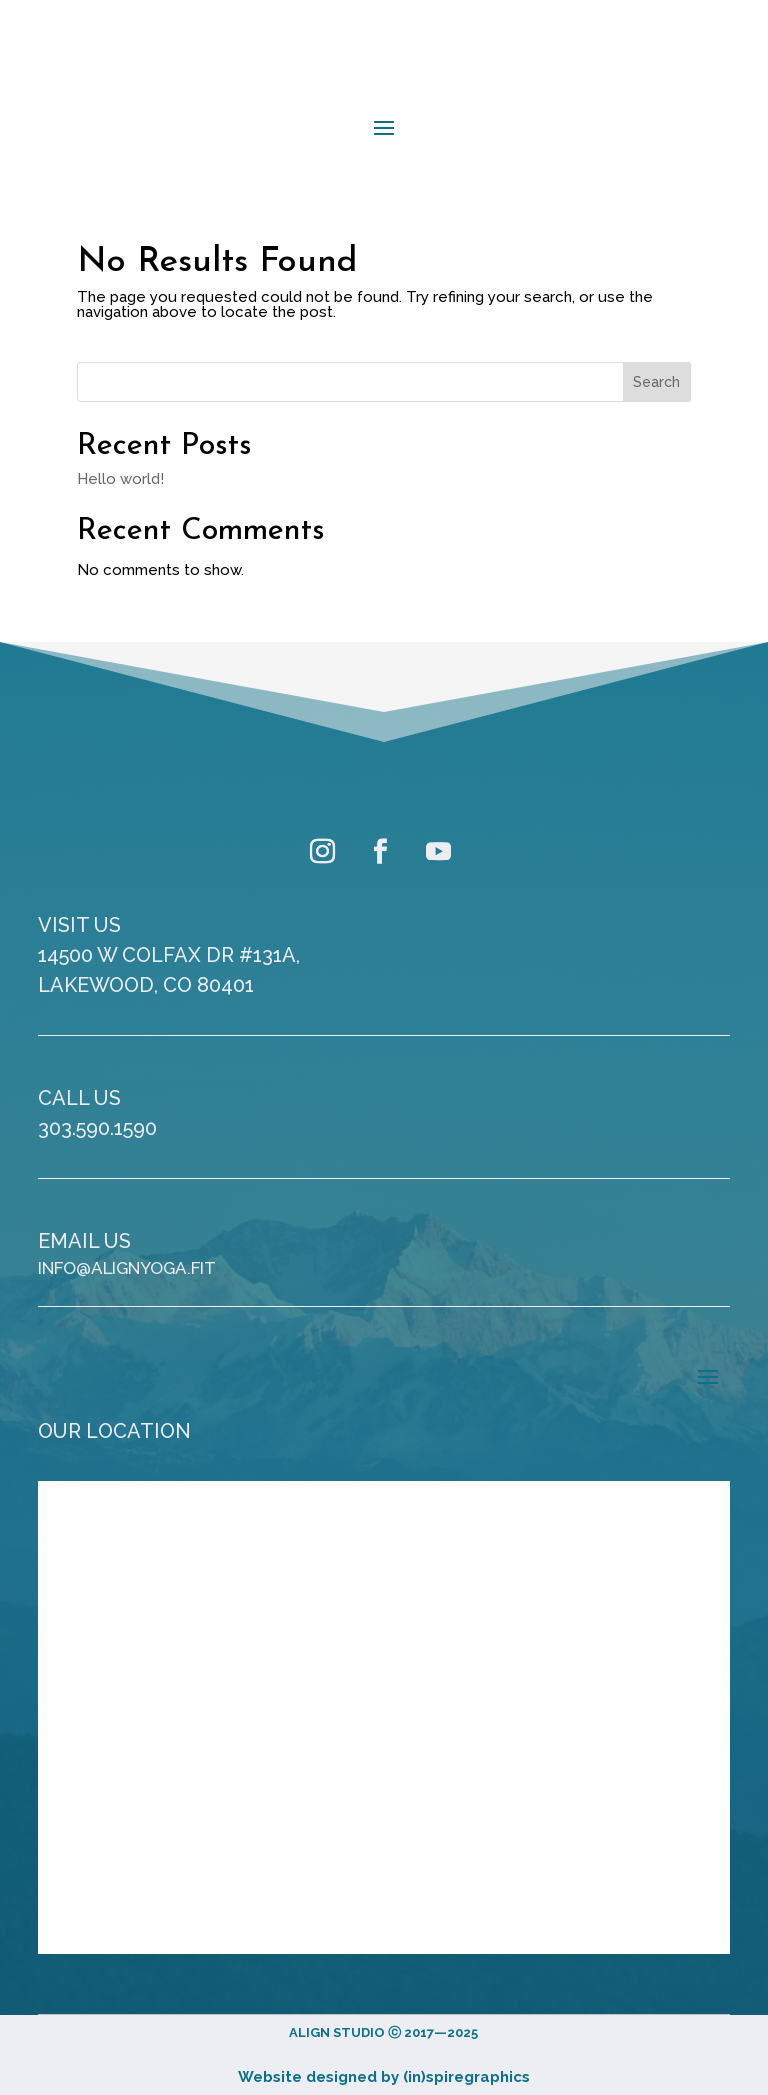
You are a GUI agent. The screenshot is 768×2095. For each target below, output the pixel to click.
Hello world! (120, 479)
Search (656, 382)
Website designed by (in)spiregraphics (384, 2077)
